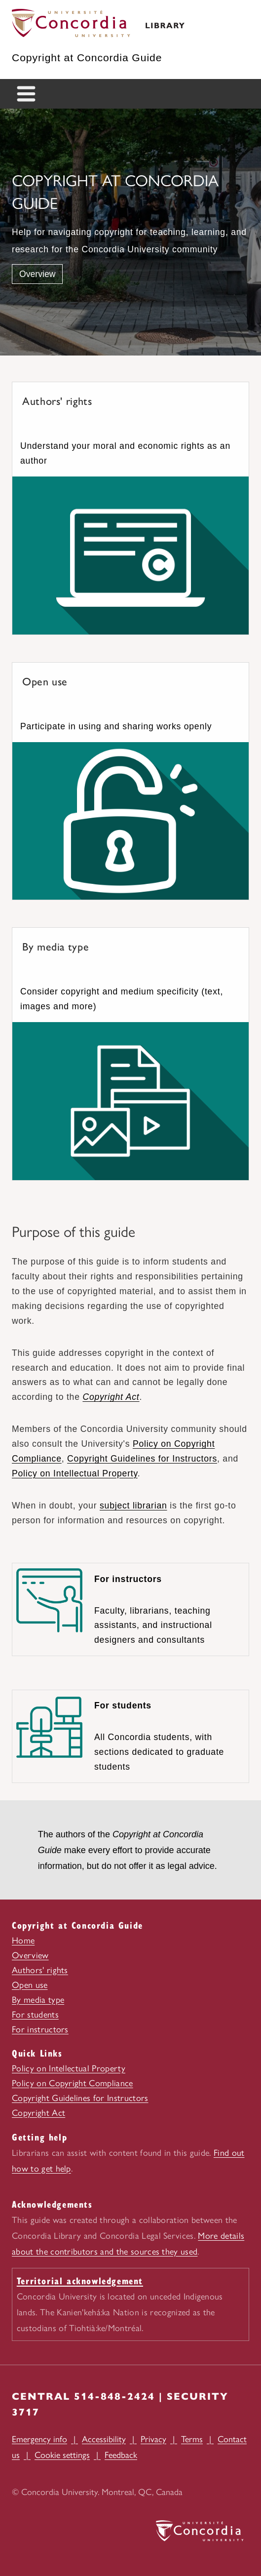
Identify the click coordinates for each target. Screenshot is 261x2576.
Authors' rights (40, 1970)
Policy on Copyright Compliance (72, 2083)
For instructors (40, 2029)
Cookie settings (62, 2455)
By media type (38, 1999)
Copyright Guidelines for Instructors (142, 1459)
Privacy (153, 2439)
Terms (192, 2439)
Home (23, 1940)
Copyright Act (110, 1397)
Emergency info (39, 2439)
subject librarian (133, 1505)
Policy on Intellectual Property (75, 1473)
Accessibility (104, 2439)
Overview (37, 274)
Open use (30, 1985)
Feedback (121, 2455)
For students (35, 2014)
